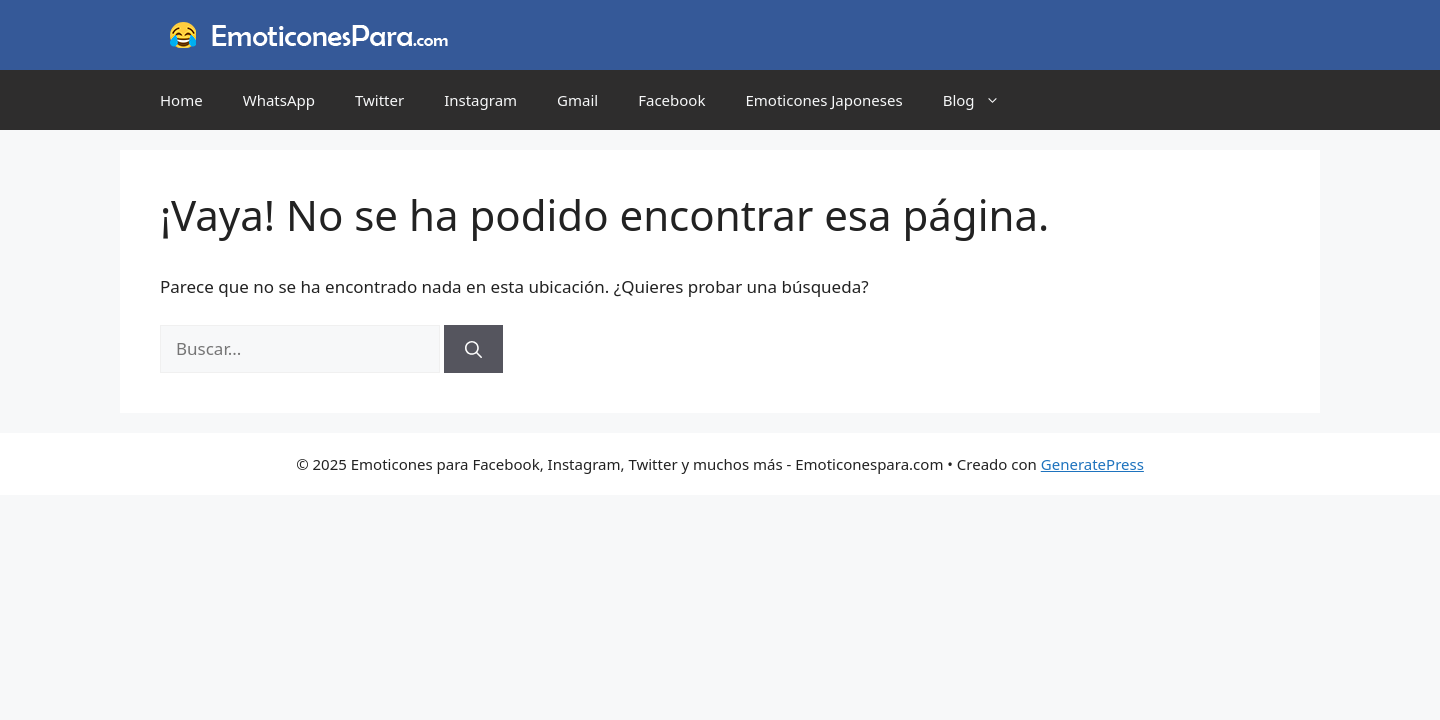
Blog (981, 100)
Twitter (379, 100)
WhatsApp (279, 100)
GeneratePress (1092, 464)
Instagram (480, 100)
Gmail (577, 100)
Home (181, 100)
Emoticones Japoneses (823, 100)
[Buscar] (473, 349)
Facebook (671, 100)
